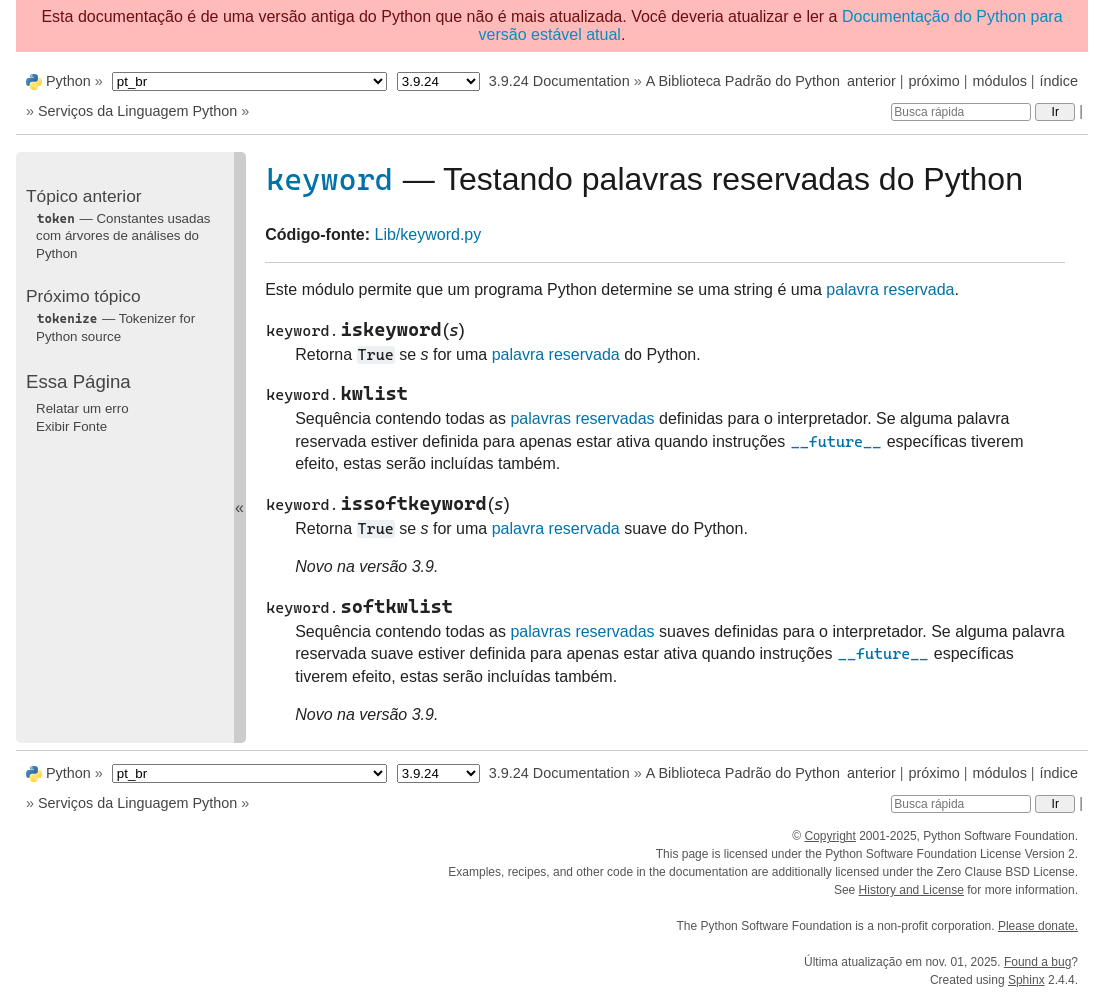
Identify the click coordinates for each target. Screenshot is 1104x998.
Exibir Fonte (71, 426)
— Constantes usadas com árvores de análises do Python (123, 236)
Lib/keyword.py (428, 234)
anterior (871, 81)
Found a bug (1037, 962)
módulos (999, 81)
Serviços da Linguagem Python (137, 111)
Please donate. (1038, 926)
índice (1059, 81)
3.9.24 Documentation (559, 81)
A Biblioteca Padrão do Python (743, 81)
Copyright (829, 836)
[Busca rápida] (961, 112)
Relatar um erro (82, 408)
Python (68, 81)
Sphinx (1026, 980)
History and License (911, 890)
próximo (934, 81)
